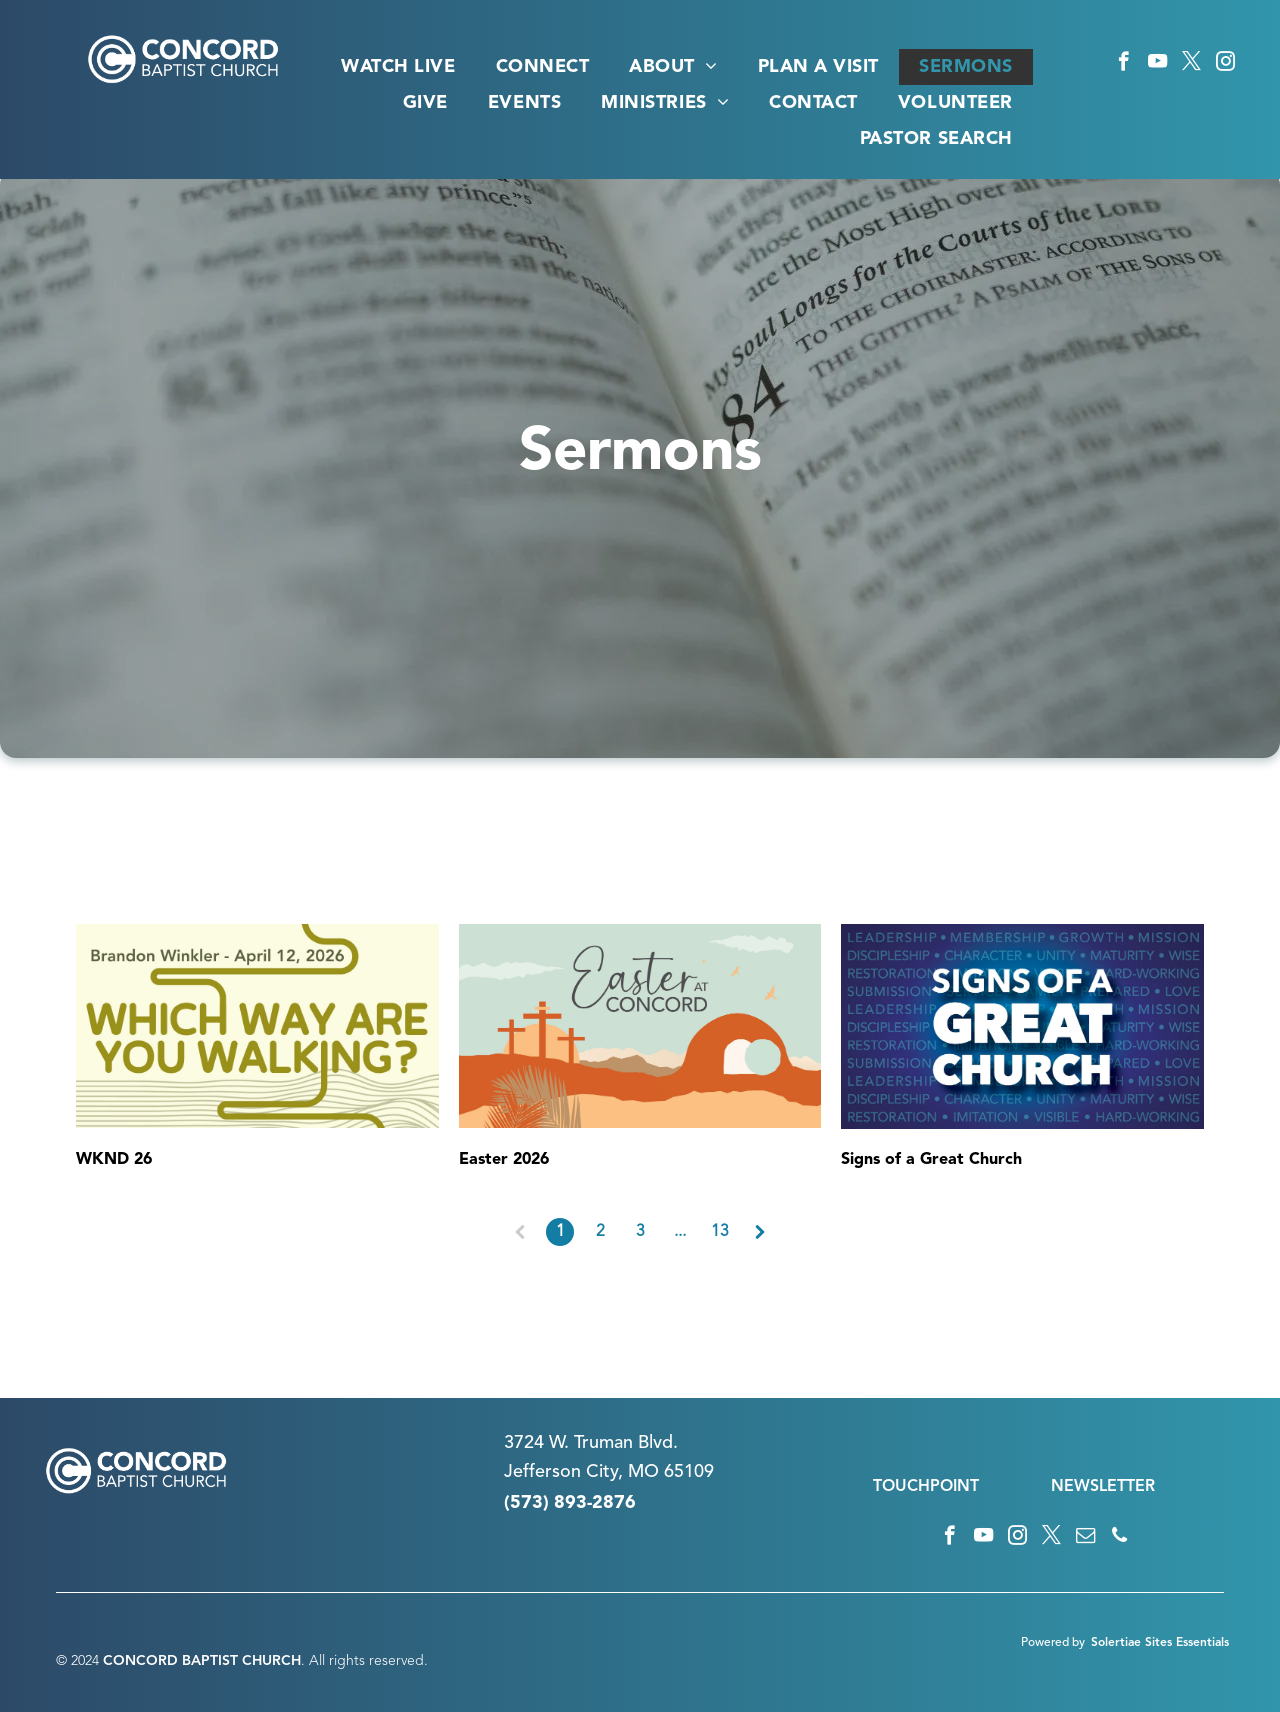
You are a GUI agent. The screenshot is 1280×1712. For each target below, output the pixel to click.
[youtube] (1157, 64)
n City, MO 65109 (642, 1472)
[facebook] (1123, 64)
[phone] (1119, 1538)
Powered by (1053, 1643)
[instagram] (1225, 64)
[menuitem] (398, 67)
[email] (1085, 1538)
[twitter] (1191, 64)
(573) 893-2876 (570, 1503)
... (680, 1232)
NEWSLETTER (1103, 1487)
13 (720, 1232)
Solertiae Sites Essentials (1160, 1643)
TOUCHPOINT (926, 1487)
